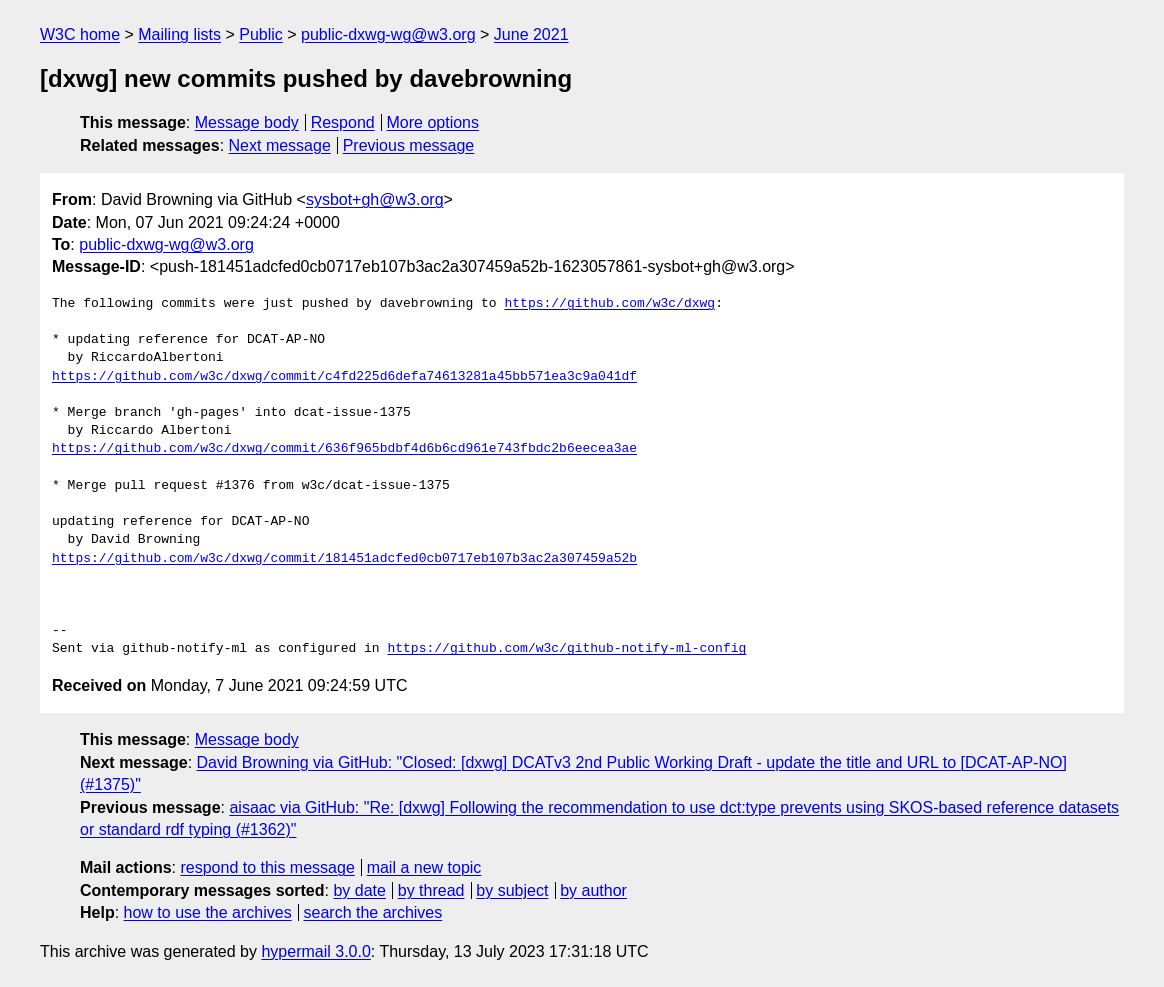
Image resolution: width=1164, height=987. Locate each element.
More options (433, 122)
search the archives (373, 912)
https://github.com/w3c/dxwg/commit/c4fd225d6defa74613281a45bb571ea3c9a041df (344, 377)
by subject (512, 890)
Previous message (409, 145)
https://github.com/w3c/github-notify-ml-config (566, 649)
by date (359, 890)
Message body (247, 122)
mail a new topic (424, 867)
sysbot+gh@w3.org (375, 199)
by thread (431, 890)
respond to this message (267, 867)
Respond (343, 122)
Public (261, 34)
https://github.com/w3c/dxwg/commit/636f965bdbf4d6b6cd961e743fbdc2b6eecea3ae (344, 449)
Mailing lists (179, 34)
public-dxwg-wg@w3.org (388, 34)
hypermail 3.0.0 (315, 951)
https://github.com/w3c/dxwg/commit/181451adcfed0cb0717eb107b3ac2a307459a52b (344, 559)
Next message (280, 145)
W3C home (80, 34)
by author (593, 890)
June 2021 (531, 34)
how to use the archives (208, 912)
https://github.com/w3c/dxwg (609, 304)
